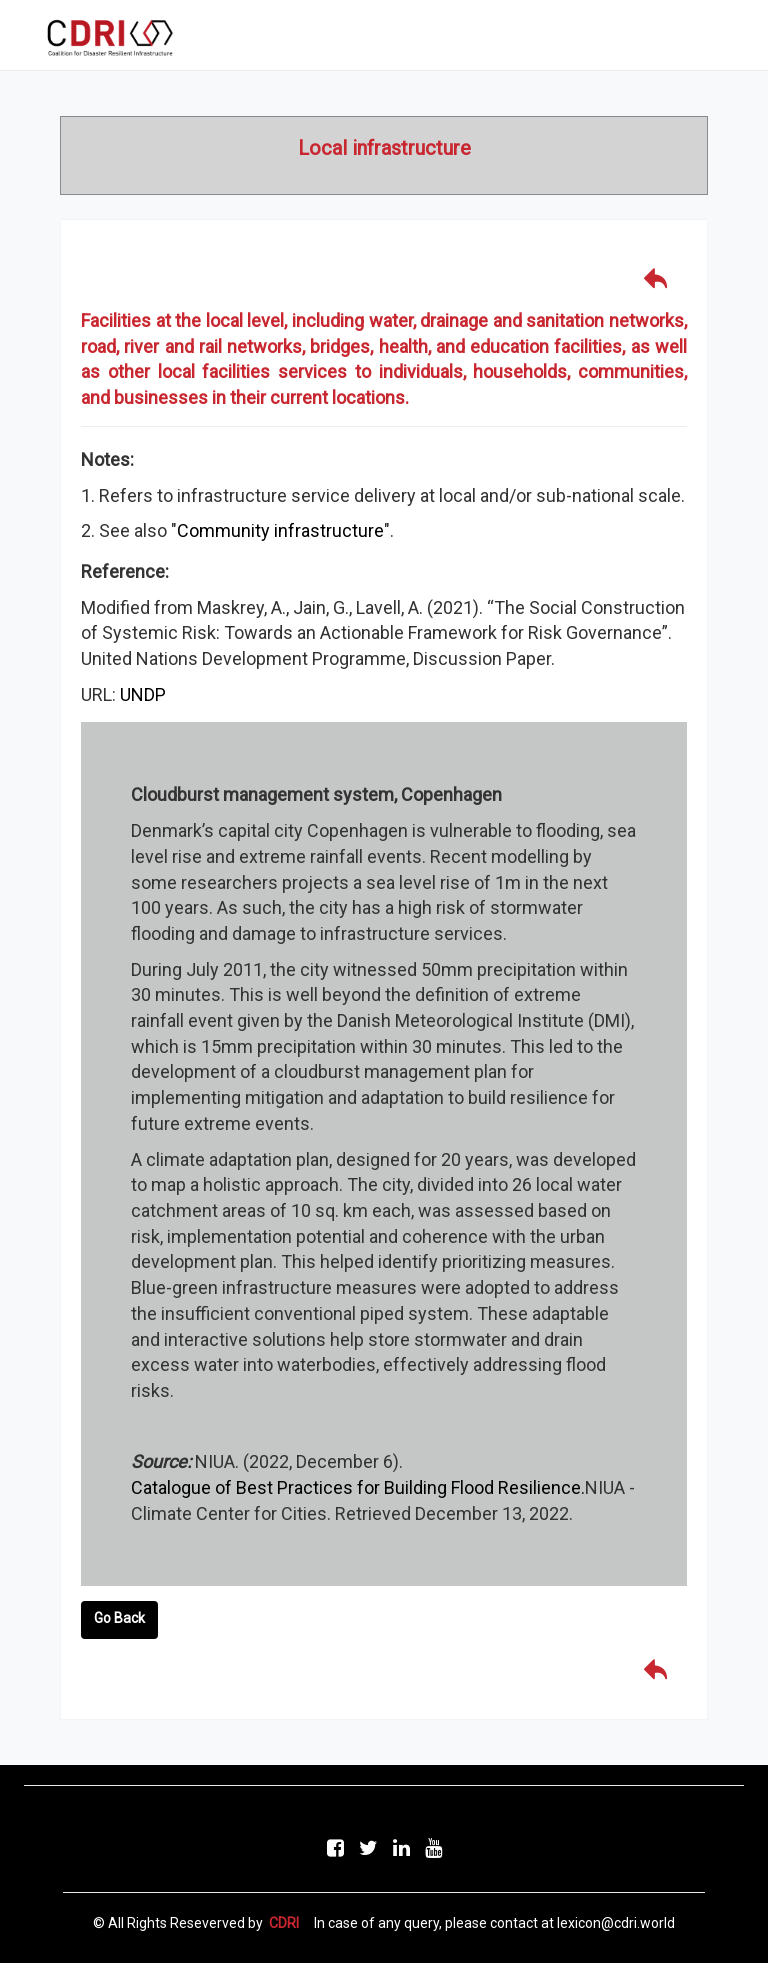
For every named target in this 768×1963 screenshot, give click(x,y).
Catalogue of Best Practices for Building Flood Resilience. (358, 1487)
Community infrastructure (280, 530)
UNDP (143, 694)
